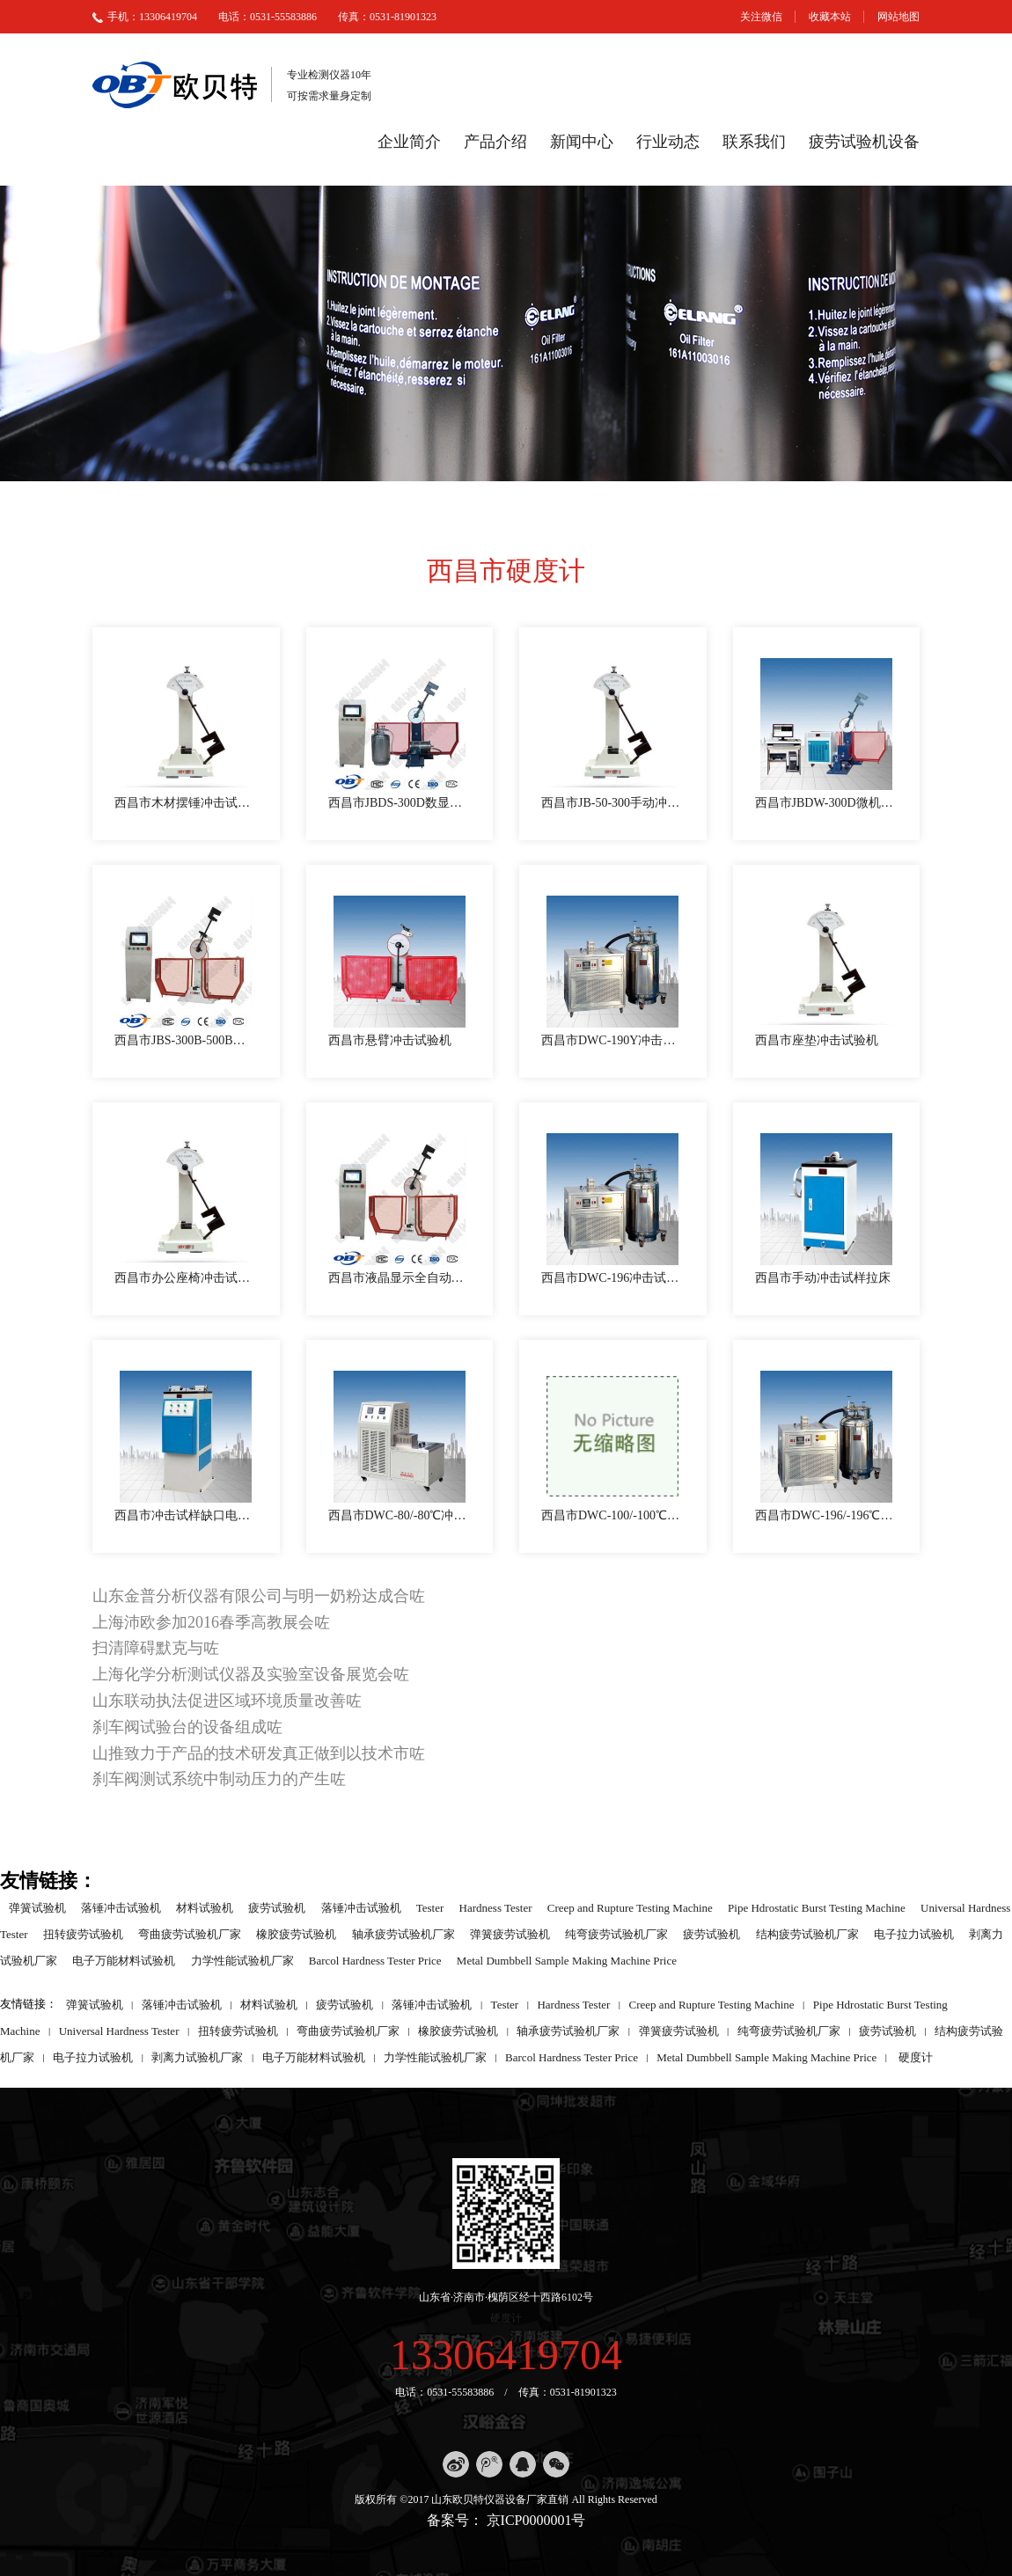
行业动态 (668, 141)
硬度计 (915, 2056)
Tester (430, 1907)
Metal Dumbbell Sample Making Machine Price (567, 1959)
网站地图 (898, 17)
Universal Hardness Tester (119, 2030)
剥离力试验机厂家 (197, 2056)
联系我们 (754, 141)
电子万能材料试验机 (123, 1959)
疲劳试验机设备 (864, 141)
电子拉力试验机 (914, 1933)
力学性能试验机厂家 (242, 1959)
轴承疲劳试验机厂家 (403, 1933)
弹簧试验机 (37, 1907)
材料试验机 (204, 1907)
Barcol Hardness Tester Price (375, 1959)
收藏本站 (830, 17)
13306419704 (506, 2354)
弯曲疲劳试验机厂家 (189, 1933)
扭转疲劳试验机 (83, 1933)
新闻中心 (581, 141)
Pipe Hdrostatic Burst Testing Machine (817, 1907)
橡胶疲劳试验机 (296, 1933)
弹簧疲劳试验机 (510, 1933)
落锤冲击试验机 (121, 1907)
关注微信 (761, 17)
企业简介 (409, 141)
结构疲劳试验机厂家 (807, 1933)
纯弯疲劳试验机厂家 (616, 1933)
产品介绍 (495, 141)
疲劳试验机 (276, 1907)
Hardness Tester (495, 1907)
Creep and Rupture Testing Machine (630, 1907)
